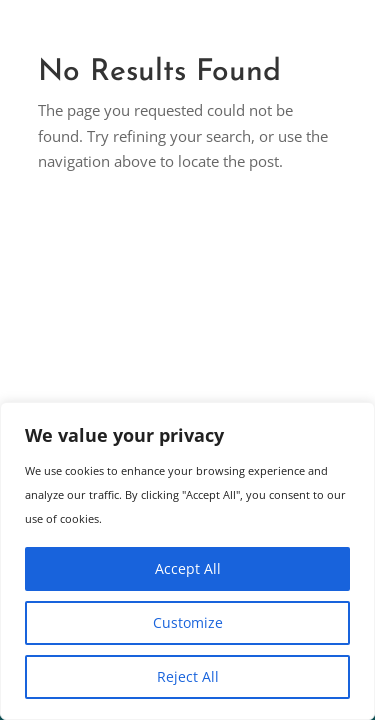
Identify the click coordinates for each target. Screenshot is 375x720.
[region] (187, 561)
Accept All (188, 568)
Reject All (188, 676)
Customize (188, 622)
